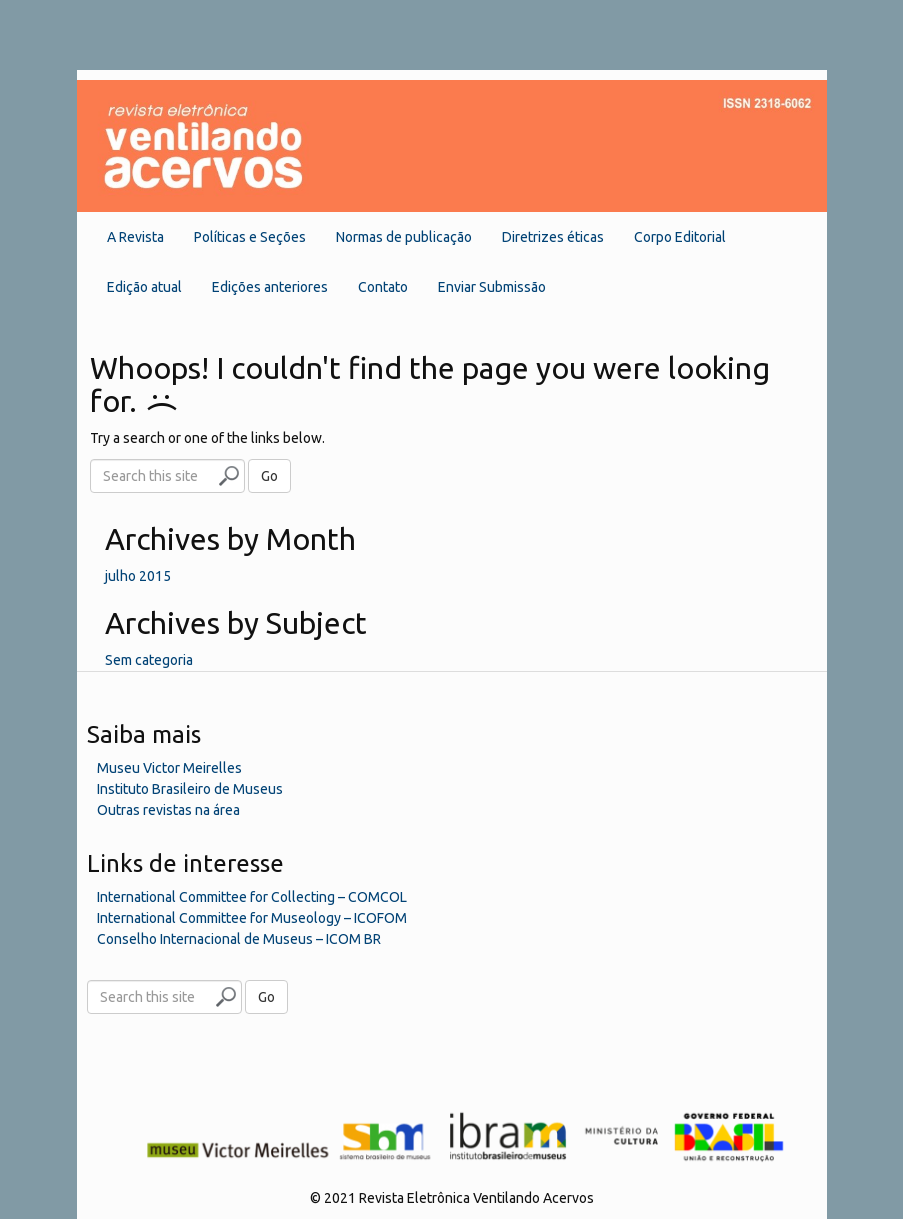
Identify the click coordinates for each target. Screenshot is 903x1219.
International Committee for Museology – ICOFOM (252, 918)
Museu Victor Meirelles (169, 768)
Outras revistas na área (168, 810)
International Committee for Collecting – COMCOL (252, 897)
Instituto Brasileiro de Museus (190, 789)
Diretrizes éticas (553, 237)
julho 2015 (138, 576)
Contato (383, 287)
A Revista (135, 237)
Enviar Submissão (492, 287)
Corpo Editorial (680, 237)
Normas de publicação (404, 237)
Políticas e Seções (250, 237)
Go (269, 476)
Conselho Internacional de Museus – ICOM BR (239, 939)
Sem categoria (149, 660)
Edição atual (144, 287)
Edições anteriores (270, 287)
